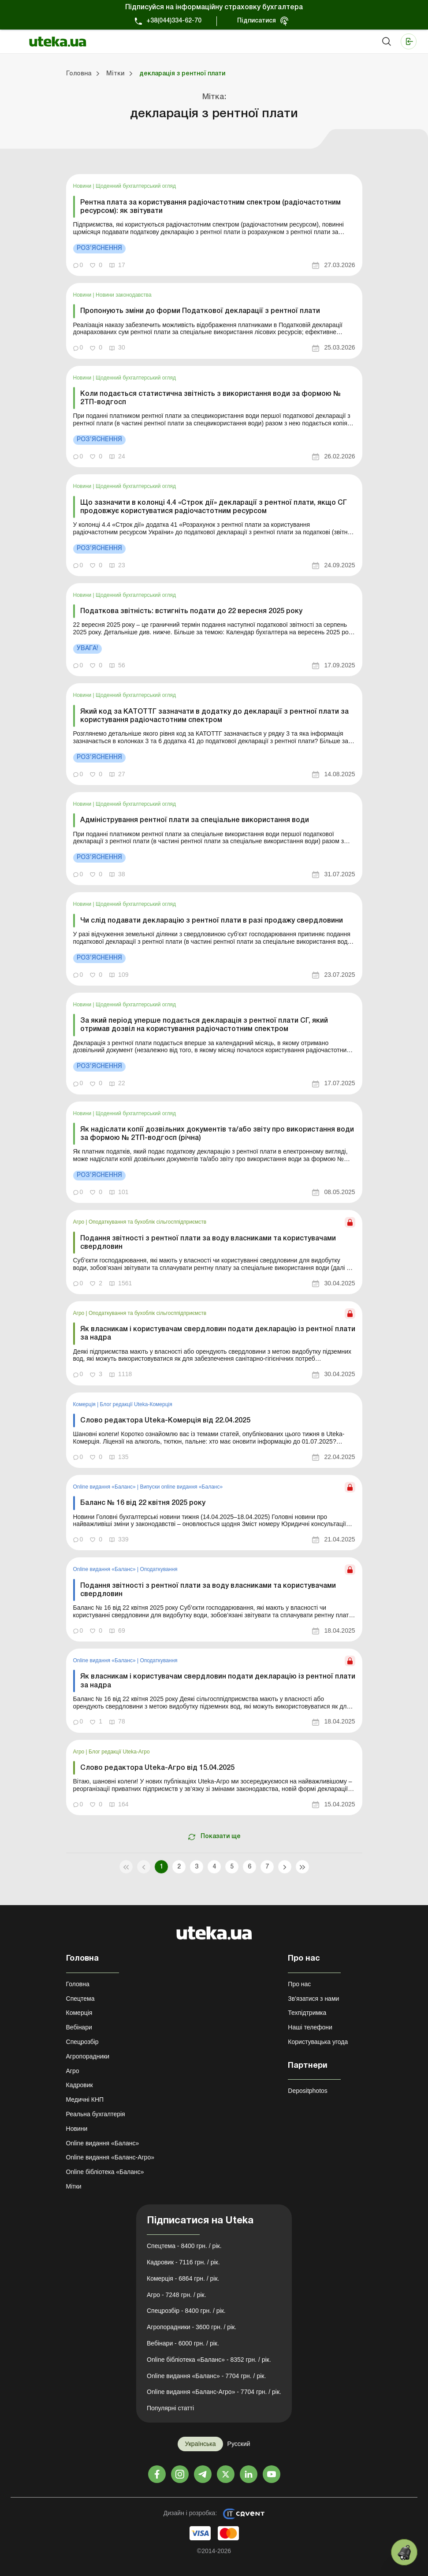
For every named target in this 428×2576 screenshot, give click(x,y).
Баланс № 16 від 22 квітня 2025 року (142, 1503)
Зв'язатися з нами (313, 1998)
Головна (77, 1984)
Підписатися (256, 21)
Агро (79, 1222)
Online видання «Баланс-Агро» (110, 2157)
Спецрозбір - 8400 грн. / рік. (186, 2310)
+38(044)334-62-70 (173, 21)
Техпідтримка (307, 2012)
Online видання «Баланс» (105, 1487)
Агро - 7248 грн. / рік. (176, 2294)
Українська (200, 2443)
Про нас (299, 1984)
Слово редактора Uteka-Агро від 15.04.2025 (157, 1768)
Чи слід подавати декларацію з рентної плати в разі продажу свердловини (211, 921)
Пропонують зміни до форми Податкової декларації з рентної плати (200, 311)
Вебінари (79, 2027)
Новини (83, 186)
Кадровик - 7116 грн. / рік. (183, 2262)
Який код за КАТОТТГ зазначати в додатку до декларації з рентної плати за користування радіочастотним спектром (214, 716)
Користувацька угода (318, 2041)
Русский (238, 2443)
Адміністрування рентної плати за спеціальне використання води (194, 820)
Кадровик (79, 2084)
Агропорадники (88, 2056)
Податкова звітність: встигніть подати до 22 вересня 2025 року (191, 611)
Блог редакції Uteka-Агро (119, 1752)
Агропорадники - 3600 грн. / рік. (191, 2326)
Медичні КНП (85, 2099)
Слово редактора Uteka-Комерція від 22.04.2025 (165, 1421)
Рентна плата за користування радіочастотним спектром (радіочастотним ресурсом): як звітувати (210, 207)
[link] (214, 225)
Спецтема (80, 1998)
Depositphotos (308, 2090)
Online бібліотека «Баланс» (105, 2171)
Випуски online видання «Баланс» (181, 1487)
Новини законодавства (124, 295)
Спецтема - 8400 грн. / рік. (184, 2245)
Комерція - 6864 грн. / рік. (183, 2278)
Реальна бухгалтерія (95, 2114)
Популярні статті (170, 2408)
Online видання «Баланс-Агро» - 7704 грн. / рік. (214, 2391)
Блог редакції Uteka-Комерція (136, 1404)
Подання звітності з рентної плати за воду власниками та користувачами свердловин (208, 1243)
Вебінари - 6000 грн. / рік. (183, 2343)
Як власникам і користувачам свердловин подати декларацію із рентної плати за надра (217, 1333)
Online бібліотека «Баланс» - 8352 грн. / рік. (209, 2359)
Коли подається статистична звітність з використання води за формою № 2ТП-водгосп (210, 398)
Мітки (74, 2186)
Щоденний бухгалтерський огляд (136, 186)
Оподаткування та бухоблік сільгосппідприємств (147, 1222)
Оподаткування (158, 1569)
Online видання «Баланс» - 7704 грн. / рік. (206, 2375)
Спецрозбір (82, 2041)
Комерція (85, 1404)
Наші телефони (310, 2027)
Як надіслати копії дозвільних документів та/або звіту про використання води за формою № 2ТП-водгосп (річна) (217, 1134)
